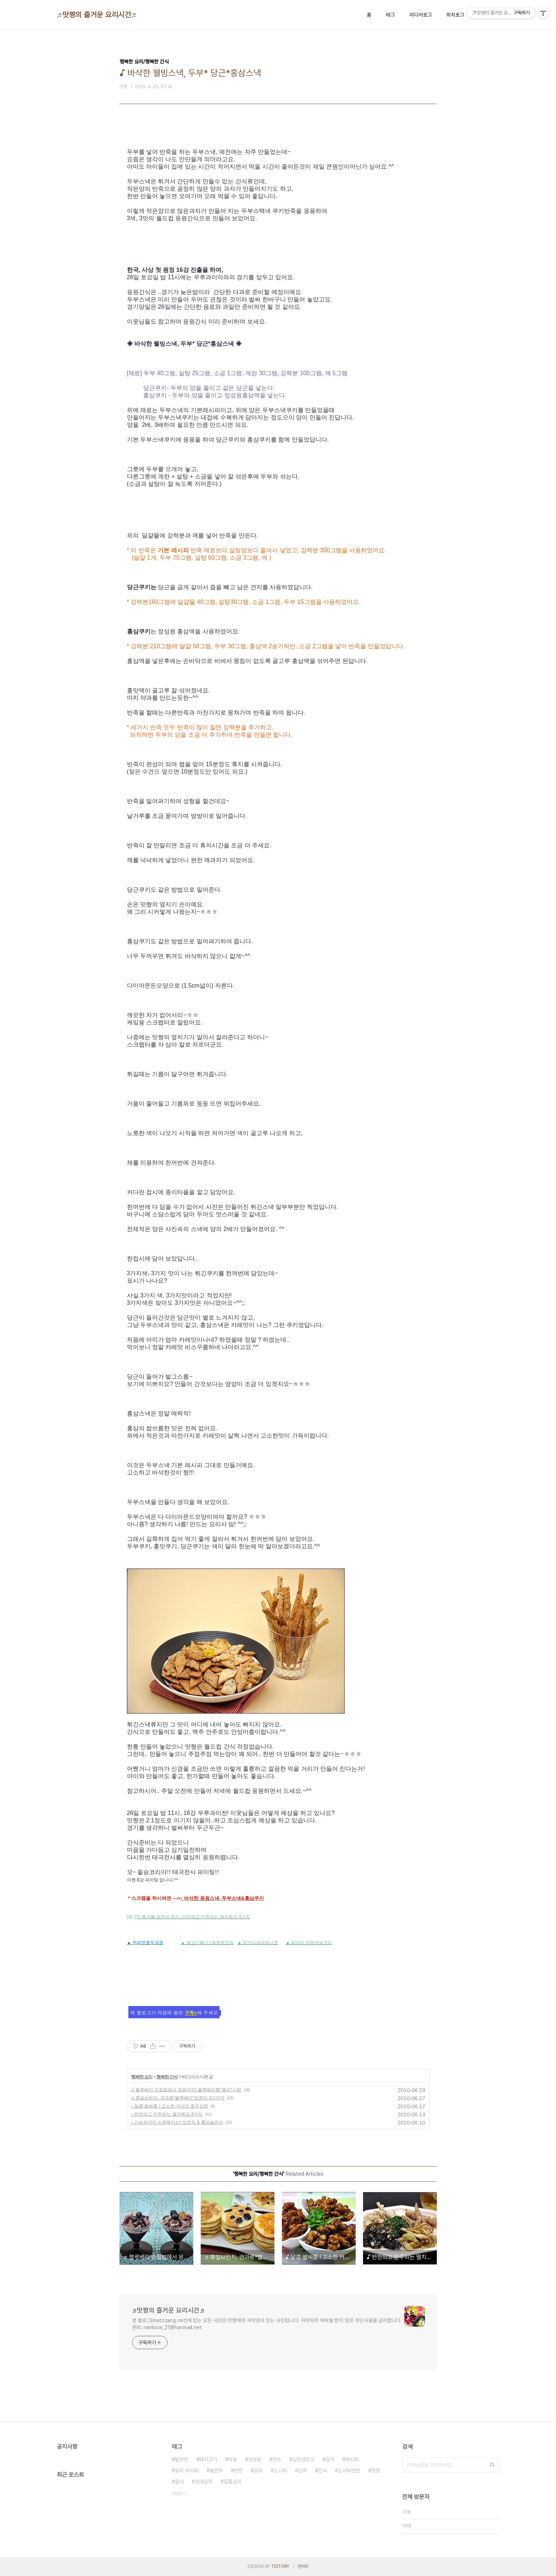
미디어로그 (421, 15)
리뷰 (232, 2459)
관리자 (302, 2566)
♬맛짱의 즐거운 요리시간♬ (97, 14)
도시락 (280, 2470)
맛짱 (375, 2470)
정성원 (254, 2459)
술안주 (216, 2470)
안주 (276, 2459)
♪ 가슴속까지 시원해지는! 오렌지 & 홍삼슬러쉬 (177, 2122)
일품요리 (232, 2482)
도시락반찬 (349, 2470)
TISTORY (280, 2566)
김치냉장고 (303, 2459)
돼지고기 (208, 2459)
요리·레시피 (186, 2470)
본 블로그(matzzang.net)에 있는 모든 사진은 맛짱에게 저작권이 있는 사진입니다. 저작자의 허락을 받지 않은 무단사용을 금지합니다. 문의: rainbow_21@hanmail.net (267, 2323)
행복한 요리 (141, 2076)
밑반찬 (181, 2459)
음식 (179, 2482)
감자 (329, 2459)
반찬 (238, 2470)
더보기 (177, 2493)
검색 (492, 2465)
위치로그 (455, 15)
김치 (302, 2470)
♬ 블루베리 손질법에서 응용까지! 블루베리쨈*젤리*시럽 (186, 2089)
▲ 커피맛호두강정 (145, 1942)
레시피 (352, 2459)
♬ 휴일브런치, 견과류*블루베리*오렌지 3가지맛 (178, 2097)
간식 (322, 2470)
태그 (390, 15)
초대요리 (204, 2482)
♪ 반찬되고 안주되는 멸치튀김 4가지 (167, 2114)
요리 (258, 2470)
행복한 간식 (166, 2076)
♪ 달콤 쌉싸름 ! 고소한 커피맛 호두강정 (169, 2106)
